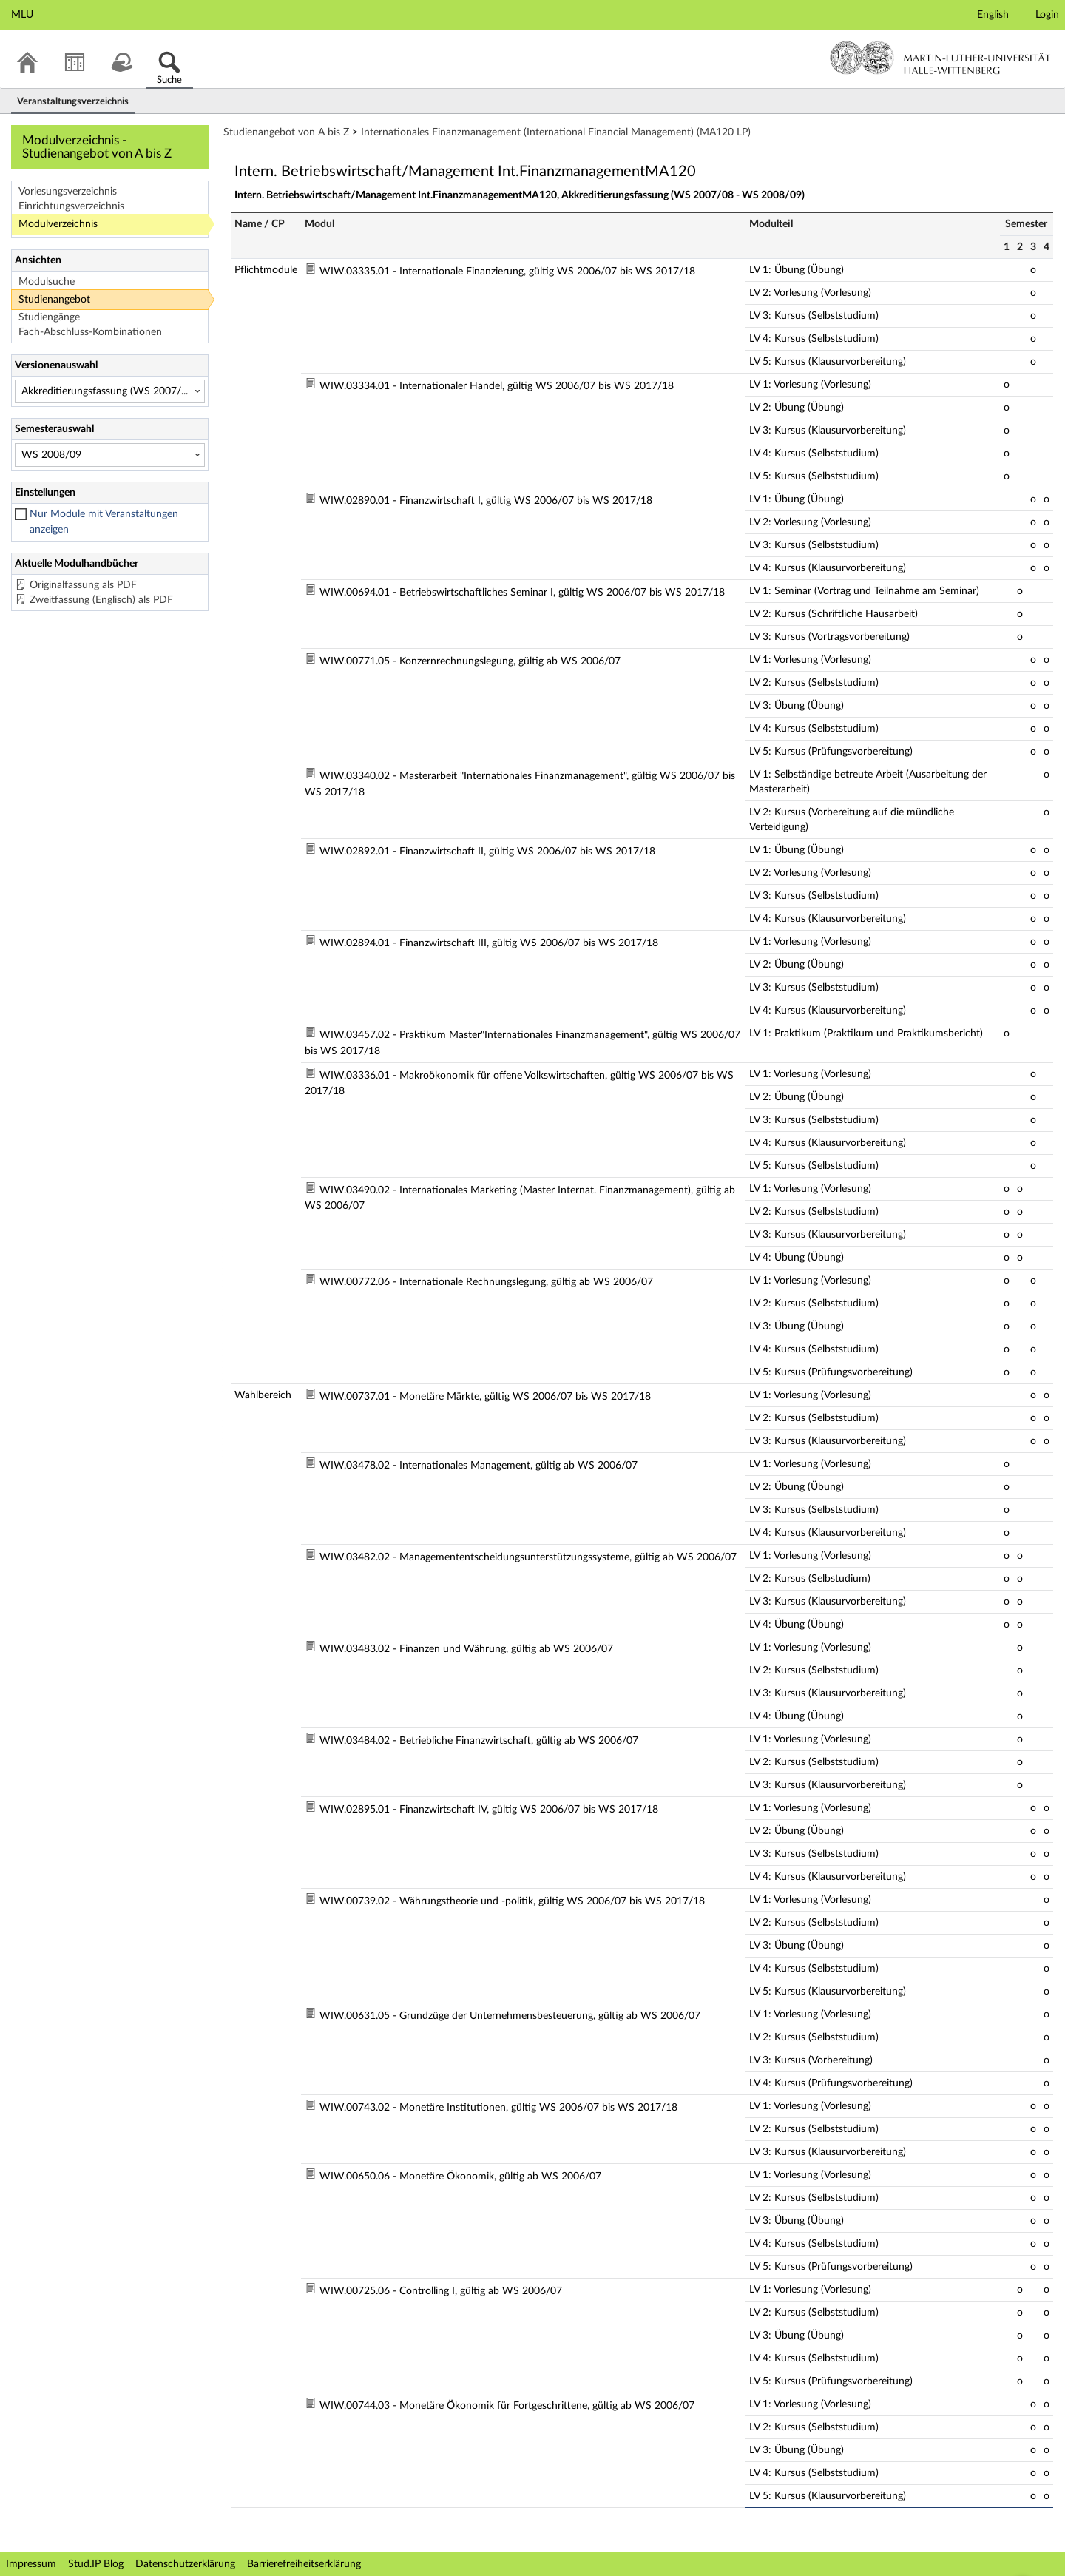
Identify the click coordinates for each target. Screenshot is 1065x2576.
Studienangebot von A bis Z (286, 132)
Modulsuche (46, 282)
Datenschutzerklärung (185, 2564)
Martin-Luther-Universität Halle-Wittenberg (940, 58)
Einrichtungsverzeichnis (71, 206)
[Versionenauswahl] (110, 391)
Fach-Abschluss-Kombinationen (90, 332)
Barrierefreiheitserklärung (304, 2564)
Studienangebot (54, 299)
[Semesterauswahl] (110, 455)
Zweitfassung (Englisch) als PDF (101, 600)
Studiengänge (49, 317)
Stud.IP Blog (96, 2564)
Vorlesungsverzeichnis (67, 191)
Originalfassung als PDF (83, 585)
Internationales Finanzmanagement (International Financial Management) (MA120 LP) (556, 132)
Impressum (31, 2564)
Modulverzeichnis (58, 224)
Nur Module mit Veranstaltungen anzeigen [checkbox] (104, 522)
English (993, 15)
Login (1047, 15)
